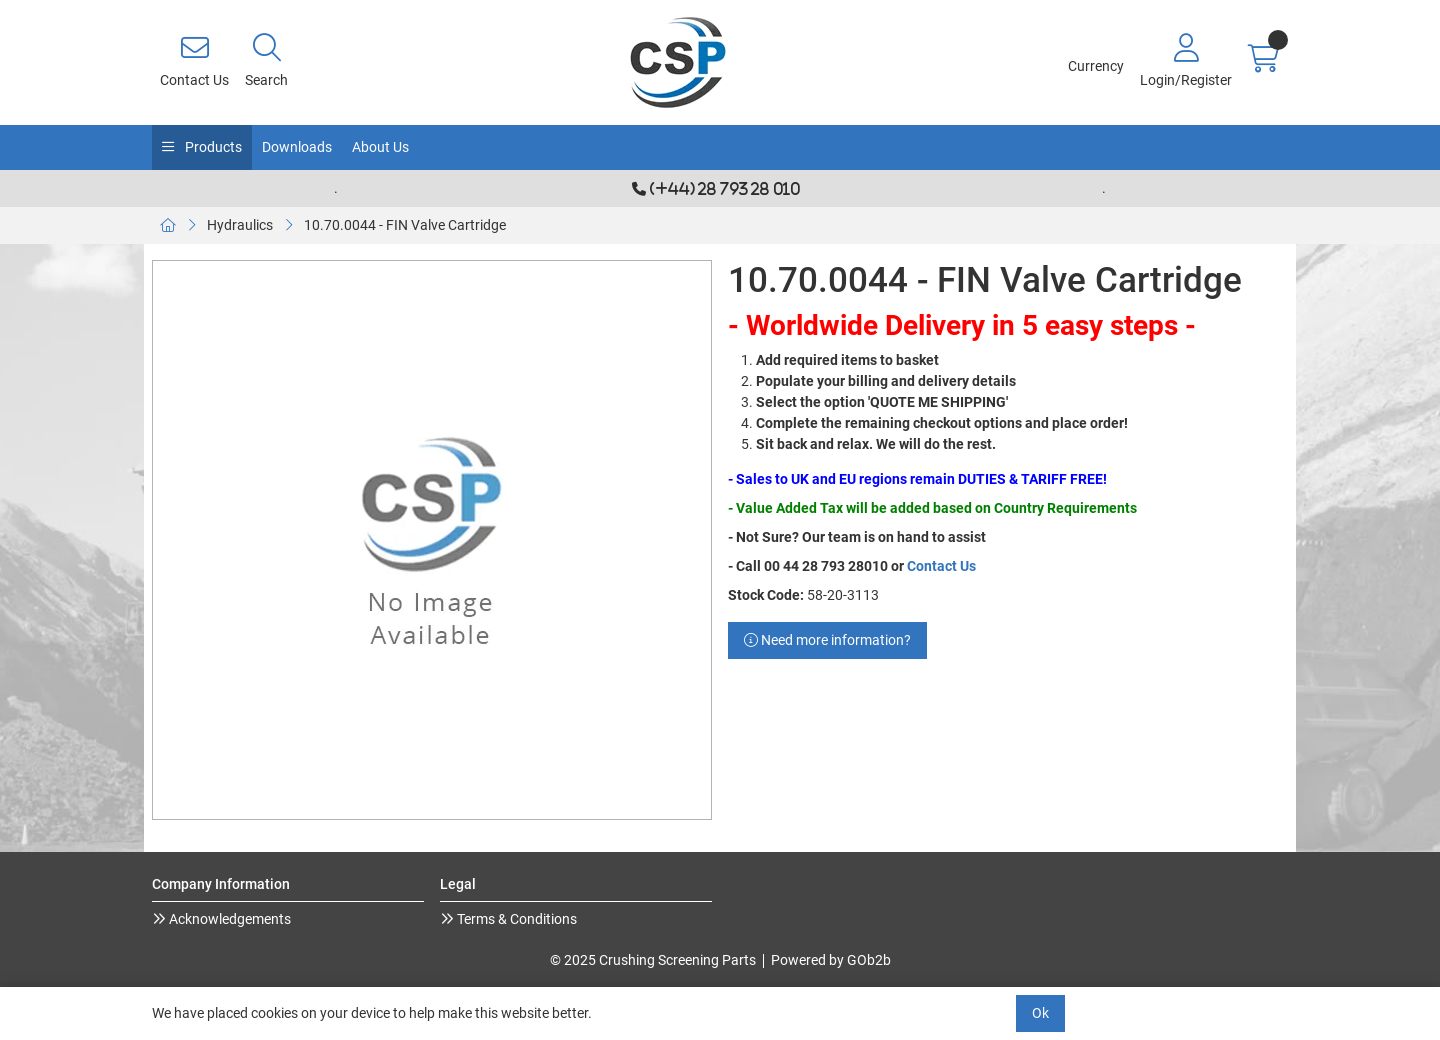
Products (212, 147)
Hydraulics (240, 225)
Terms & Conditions (515, 919)
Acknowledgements (228, 919)
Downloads (297, 147)
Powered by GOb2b (831, 960)
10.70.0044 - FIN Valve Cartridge (405, 225)
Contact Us (941, 566)
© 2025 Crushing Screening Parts (653, 960)
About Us (380, 147)
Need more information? (827, 640)
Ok (1040, 1013)
